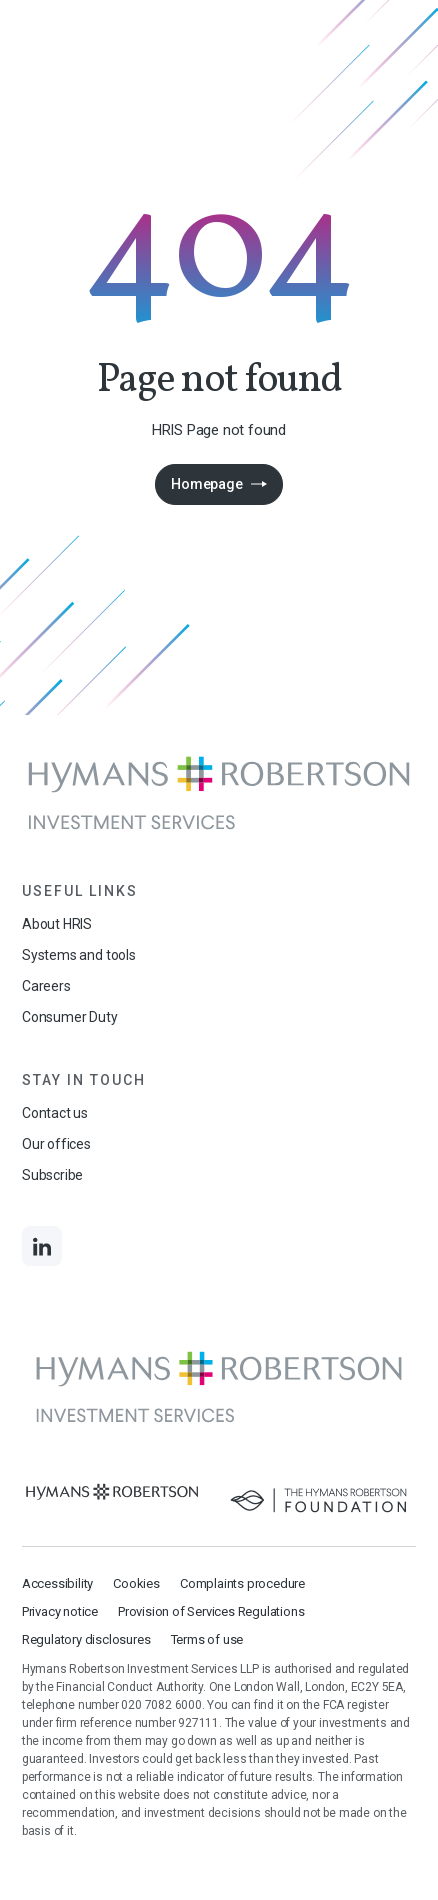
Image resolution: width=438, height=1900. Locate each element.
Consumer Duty (70, 1017)
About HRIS (57, 924)
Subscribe (52, 1175)
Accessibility (57, 1583)
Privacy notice (60, 1611)
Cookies (136, 1583)
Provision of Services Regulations (211, 1611)
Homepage (206, 484)
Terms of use (207, 1639)
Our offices (56, 1144)
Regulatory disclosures (86, 1639)
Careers (46, 986)
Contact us (55, 1113)
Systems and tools (79, 955)
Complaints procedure (242, 1583)
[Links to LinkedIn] (42, 1246)
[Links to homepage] (219, 793)
